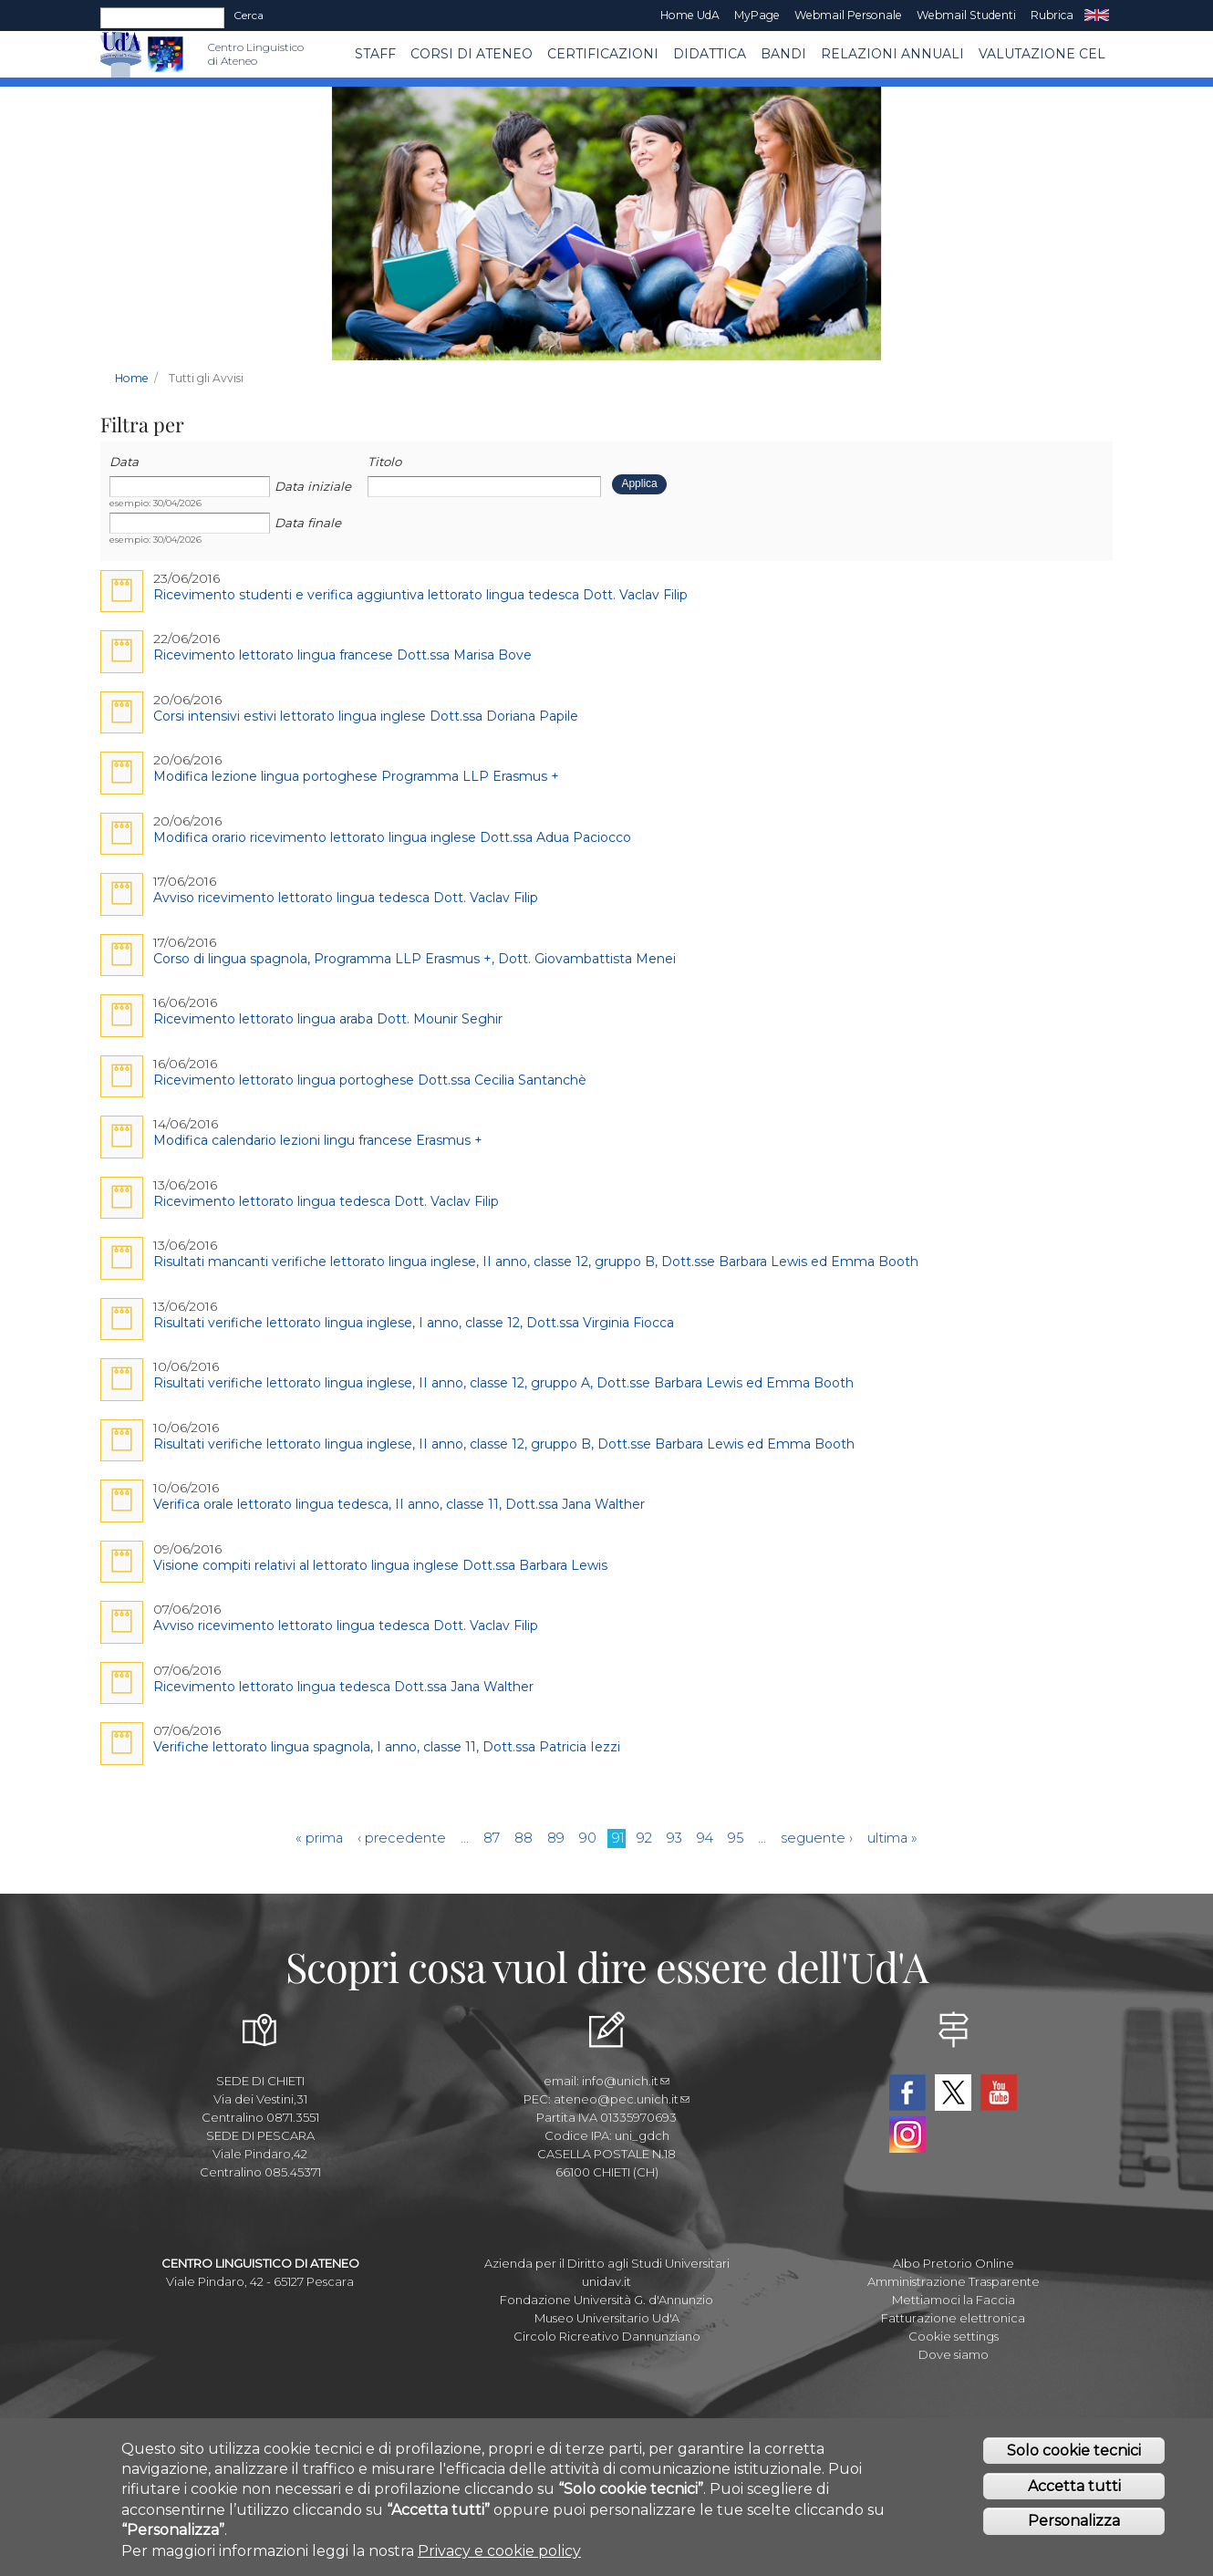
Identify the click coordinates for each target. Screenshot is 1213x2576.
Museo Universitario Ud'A (606, 2318)
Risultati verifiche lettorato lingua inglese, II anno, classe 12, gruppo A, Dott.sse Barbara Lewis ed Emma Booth (503, 1383)
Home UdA (690, 15)
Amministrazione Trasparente (953, 2281)
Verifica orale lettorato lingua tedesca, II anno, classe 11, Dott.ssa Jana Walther (399, 1504)
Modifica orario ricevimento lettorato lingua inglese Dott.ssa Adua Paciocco (392, 837)
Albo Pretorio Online (953, 2263)
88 (523, 1838)
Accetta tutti (1074, 2488)
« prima (319, 1838)
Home (132, 378)
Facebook (907, 2093)
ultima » (892, 1838)
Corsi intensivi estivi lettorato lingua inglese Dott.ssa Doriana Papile (365, 716)
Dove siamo (953, 2354)
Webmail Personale (848, 15)
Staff (375, 54)
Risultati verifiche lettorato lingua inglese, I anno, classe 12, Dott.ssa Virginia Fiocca (413, 1322)
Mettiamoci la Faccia (953, 2299)
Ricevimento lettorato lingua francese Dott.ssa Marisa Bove (342, 655)
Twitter (953, 2093)
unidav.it (606, 2281)
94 (705, 1838)
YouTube (998, 2093)
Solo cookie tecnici (1074, 2452)
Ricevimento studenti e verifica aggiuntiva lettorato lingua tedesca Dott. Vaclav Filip (420, 595)
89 (556, 1838)
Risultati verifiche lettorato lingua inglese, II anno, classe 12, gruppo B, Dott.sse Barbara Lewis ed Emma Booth (504, 1444)
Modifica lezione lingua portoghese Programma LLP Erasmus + (356, 776)
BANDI (783, 54)
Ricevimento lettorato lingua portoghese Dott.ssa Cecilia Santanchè (369, 1080)
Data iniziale (313, 486)
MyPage (757, 15)
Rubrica (1052, 15)
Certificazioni (602, 54)
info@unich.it (625, 2080)
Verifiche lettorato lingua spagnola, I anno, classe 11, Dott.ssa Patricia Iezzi (386, 1747)
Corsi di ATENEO (471, 54)
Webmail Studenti (966, 15)
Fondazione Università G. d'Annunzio (606, 2299)
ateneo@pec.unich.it (621, 2099)
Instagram (907, 2134)
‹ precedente (402, 1838)
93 (674, 1838)
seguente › (817, 1838)
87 (491, 1838)
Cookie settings (953, 2336)
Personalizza (1074, 2523)
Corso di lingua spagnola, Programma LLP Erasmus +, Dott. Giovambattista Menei (414, 958)
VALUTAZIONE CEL (1042, 54)
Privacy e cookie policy (499, 2552)
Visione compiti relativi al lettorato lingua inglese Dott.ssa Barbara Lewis (380, 1565)
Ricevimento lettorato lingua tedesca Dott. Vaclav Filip (326, 1201)
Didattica (709, 54)
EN (1097, 15)
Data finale (308, 522)
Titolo (384, 461)
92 (644, 1838)
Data (124, 461)
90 (587, 1838)
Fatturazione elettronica (953, 2318)
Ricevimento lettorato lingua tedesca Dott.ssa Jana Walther (343, 1686)
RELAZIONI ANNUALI (892, 54)
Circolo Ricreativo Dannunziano (606, 2336)
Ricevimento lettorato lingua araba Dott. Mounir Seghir (328, 1019)
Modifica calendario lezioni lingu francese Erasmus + (317, 1140)
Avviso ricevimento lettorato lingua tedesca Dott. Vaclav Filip (345, 897)
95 (735, 1838)
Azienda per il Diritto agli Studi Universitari (607, 2263)
